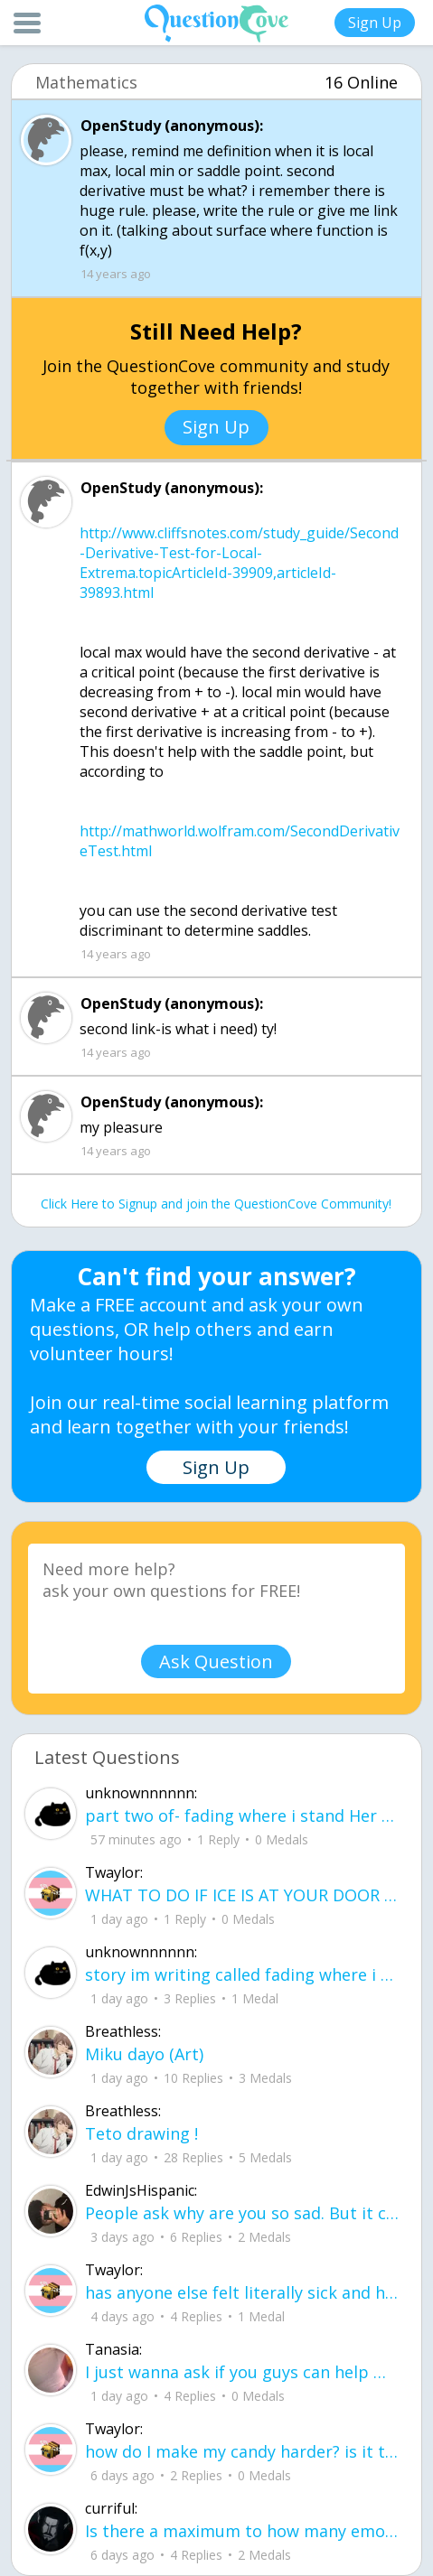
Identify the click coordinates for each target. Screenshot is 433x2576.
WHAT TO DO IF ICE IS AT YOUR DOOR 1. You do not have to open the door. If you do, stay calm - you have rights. (242, 1895)
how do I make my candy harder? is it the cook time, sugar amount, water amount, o (242, 2451)
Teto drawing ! (141, 2133)
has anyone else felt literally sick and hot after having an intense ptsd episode (242, 2292)
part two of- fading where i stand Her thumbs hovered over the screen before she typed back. (242, 1815)
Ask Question (216, 1661)
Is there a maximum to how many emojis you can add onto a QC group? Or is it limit (242, 2531)
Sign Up (374, 23)
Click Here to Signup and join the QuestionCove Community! (216, 1203)
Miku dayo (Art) (144, 2054)
